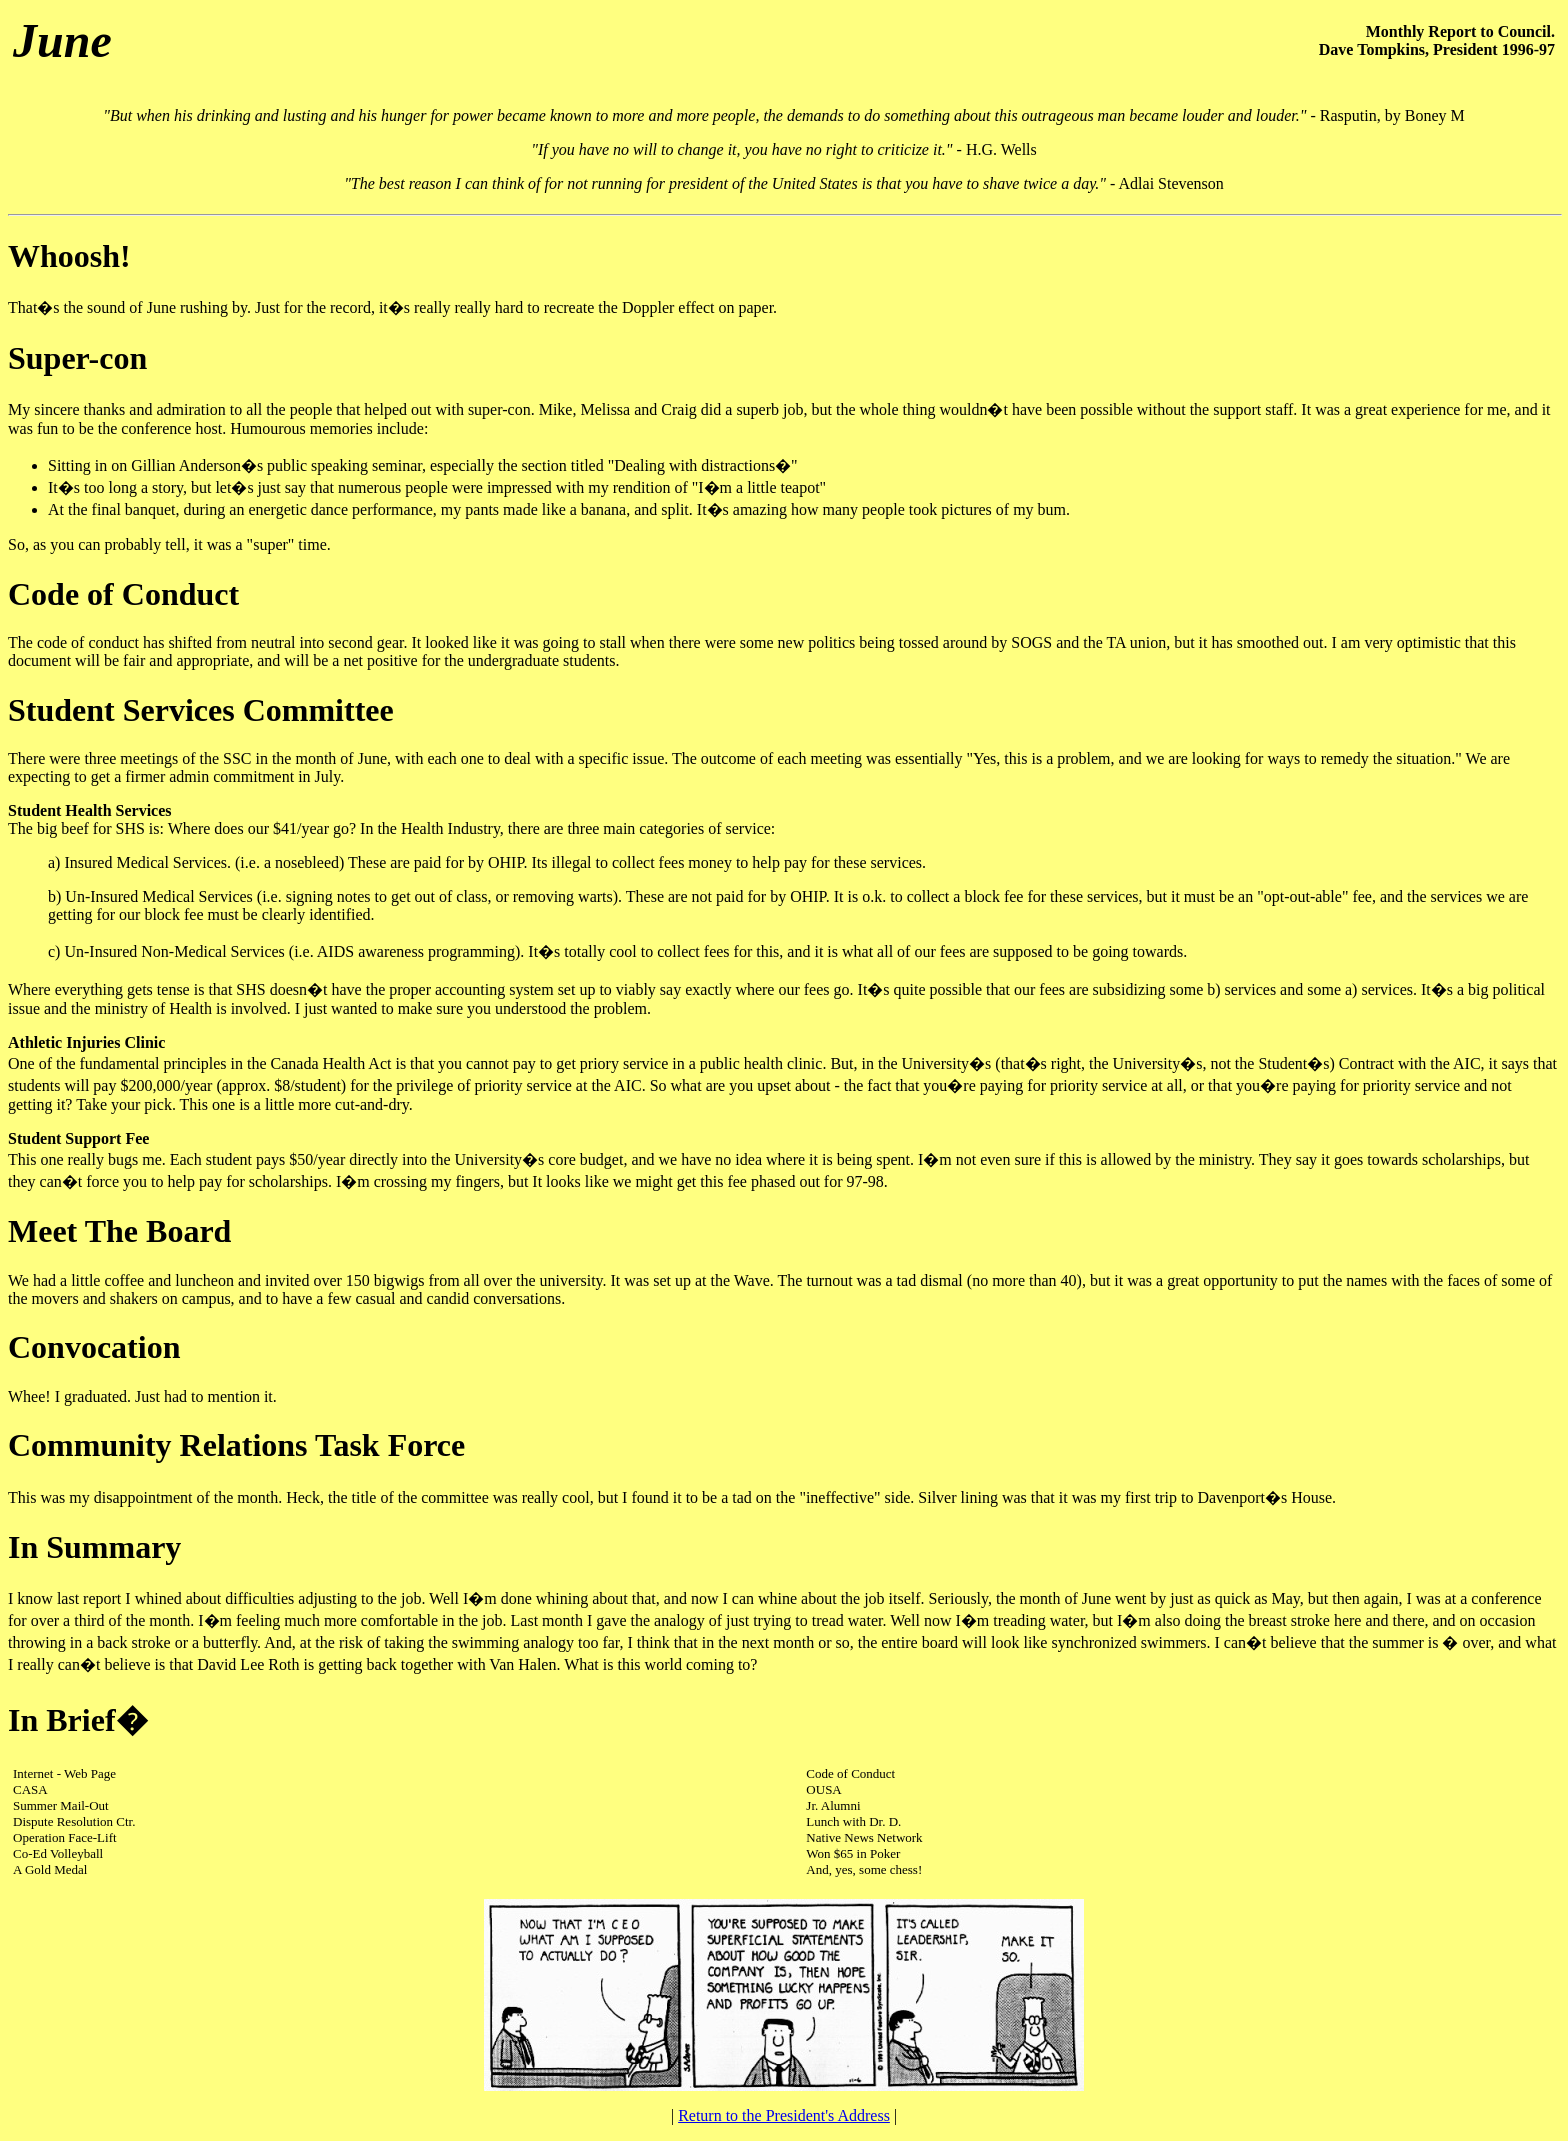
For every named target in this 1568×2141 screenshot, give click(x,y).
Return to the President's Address (784, 2115)
